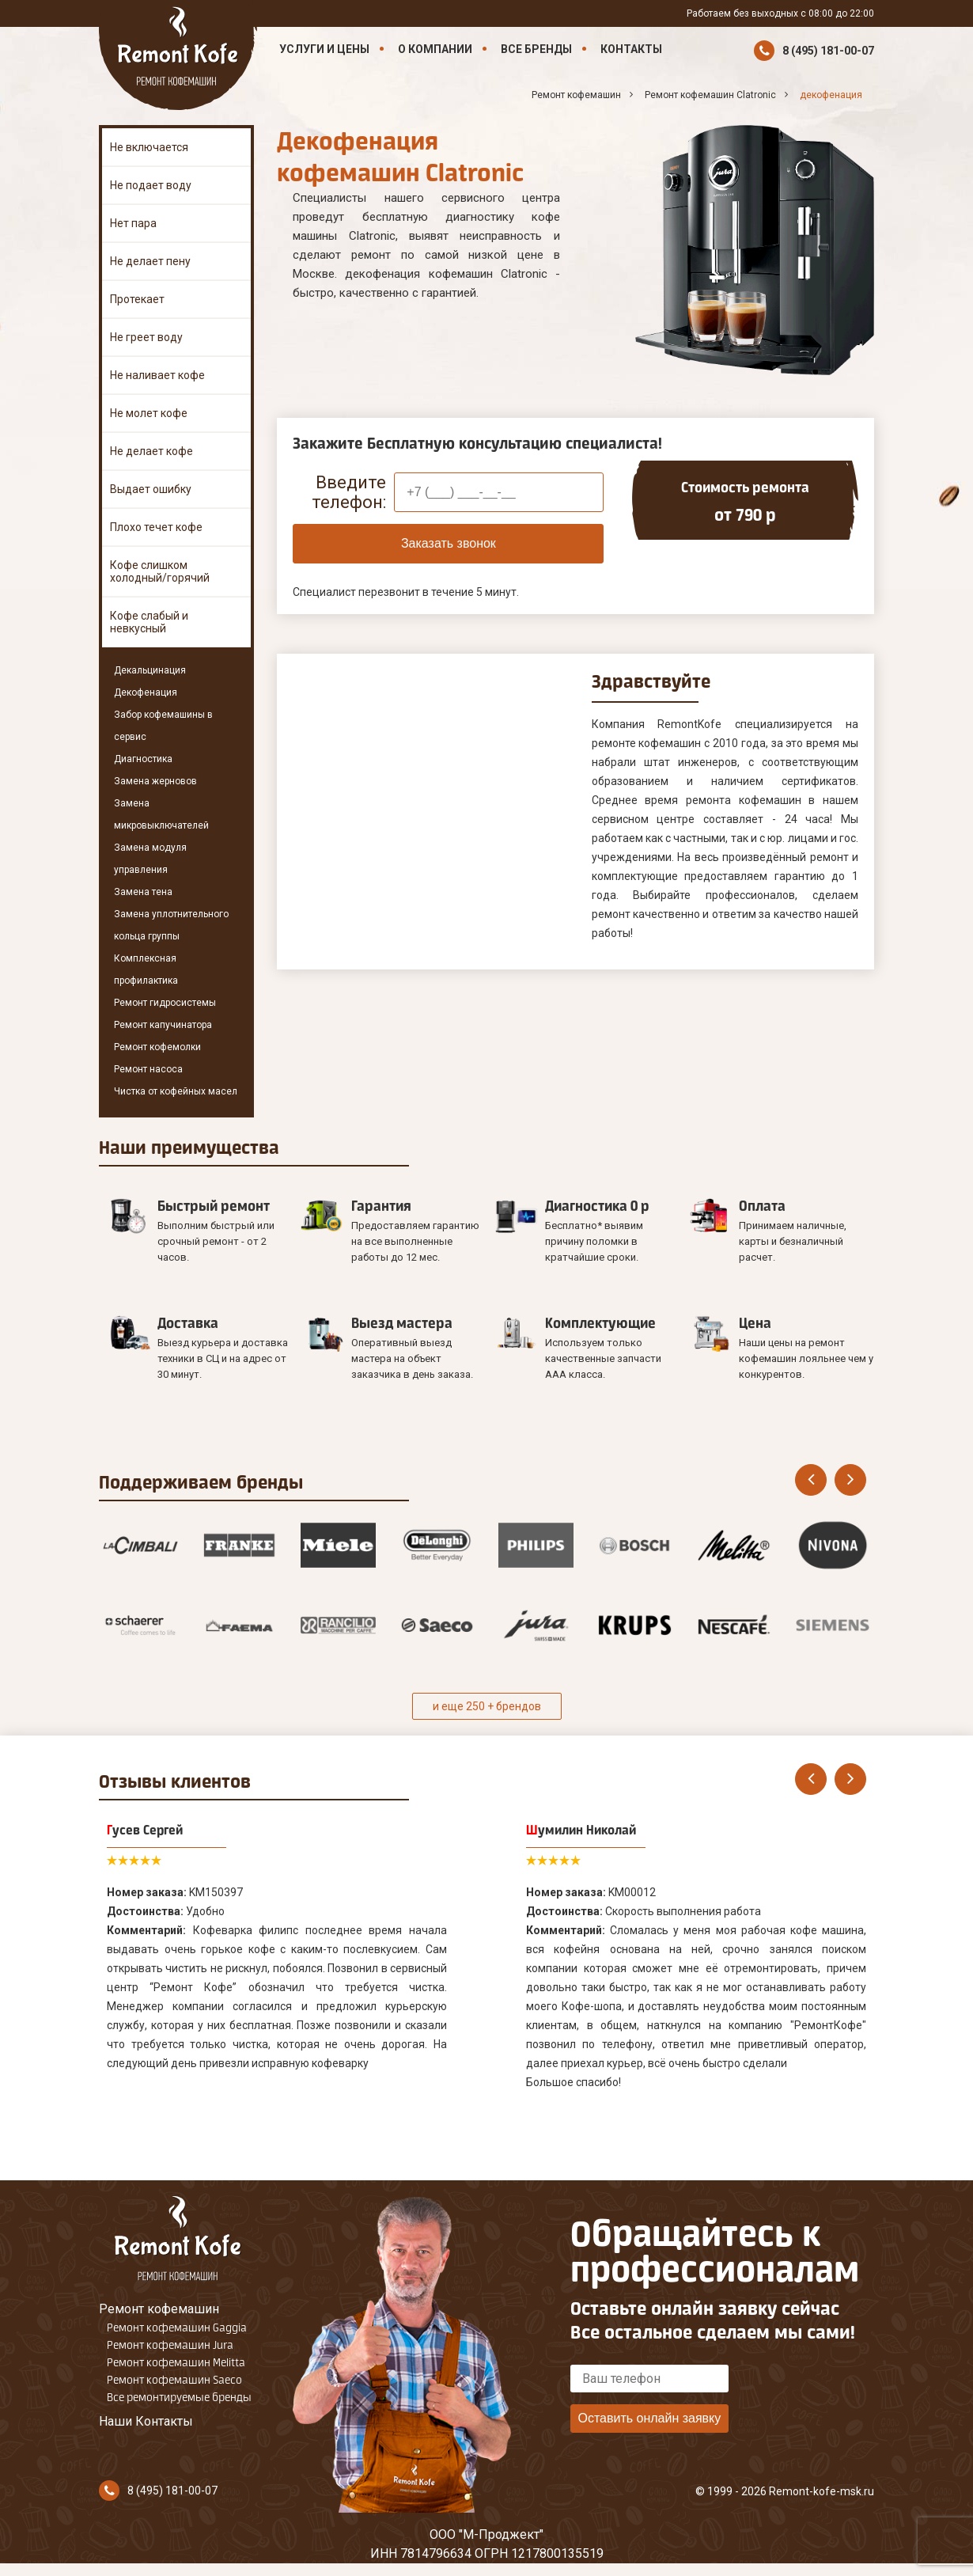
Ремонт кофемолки (157, 1047)
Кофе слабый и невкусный (149, 622)
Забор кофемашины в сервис (163, 725)
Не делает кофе (151, 451)
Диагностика (143, 758)
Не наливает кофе (157, 375)
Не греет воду (146, 337)
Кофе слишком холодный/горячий (160, 571)
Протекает (137, 299)
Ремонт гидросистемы (165, 1002)
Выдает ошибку (150, 489)
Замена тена (143, 891)
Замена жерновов (155, 781)
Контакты (631, 49)
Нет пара (133, 223)
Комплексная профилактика (146, 969)
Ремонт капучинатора (163, 1024)
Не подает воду (150, 185)
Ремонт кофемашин (159, 2308)
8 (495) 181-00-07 (828, 50)
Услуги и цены (324, 49)
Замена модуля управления (150, 858)
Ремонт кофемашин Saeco (174, 2379)
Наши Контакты (146, 2421)
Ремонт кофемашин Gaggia (177, 2327)
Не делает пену (150, 261)
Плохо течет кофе (156, 527)
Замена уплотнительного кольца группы (171, 925)
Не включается (149, 147)
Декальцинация (150, 670)
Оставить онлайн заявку (649, 2418)
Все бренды (536, 49)
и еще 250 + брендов (487, 1706)
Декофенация (145, 692)
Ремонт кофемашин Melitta (176, 2362)
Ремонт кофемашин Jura (170, 2345)
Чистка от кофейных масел (175, 1091)
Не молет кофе (148, 413)
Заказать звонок (448, 543)
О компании (435, 49)
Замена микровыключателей (161, 814)
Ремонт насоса (148, 1069)
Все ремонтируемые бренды (179, 2397)
